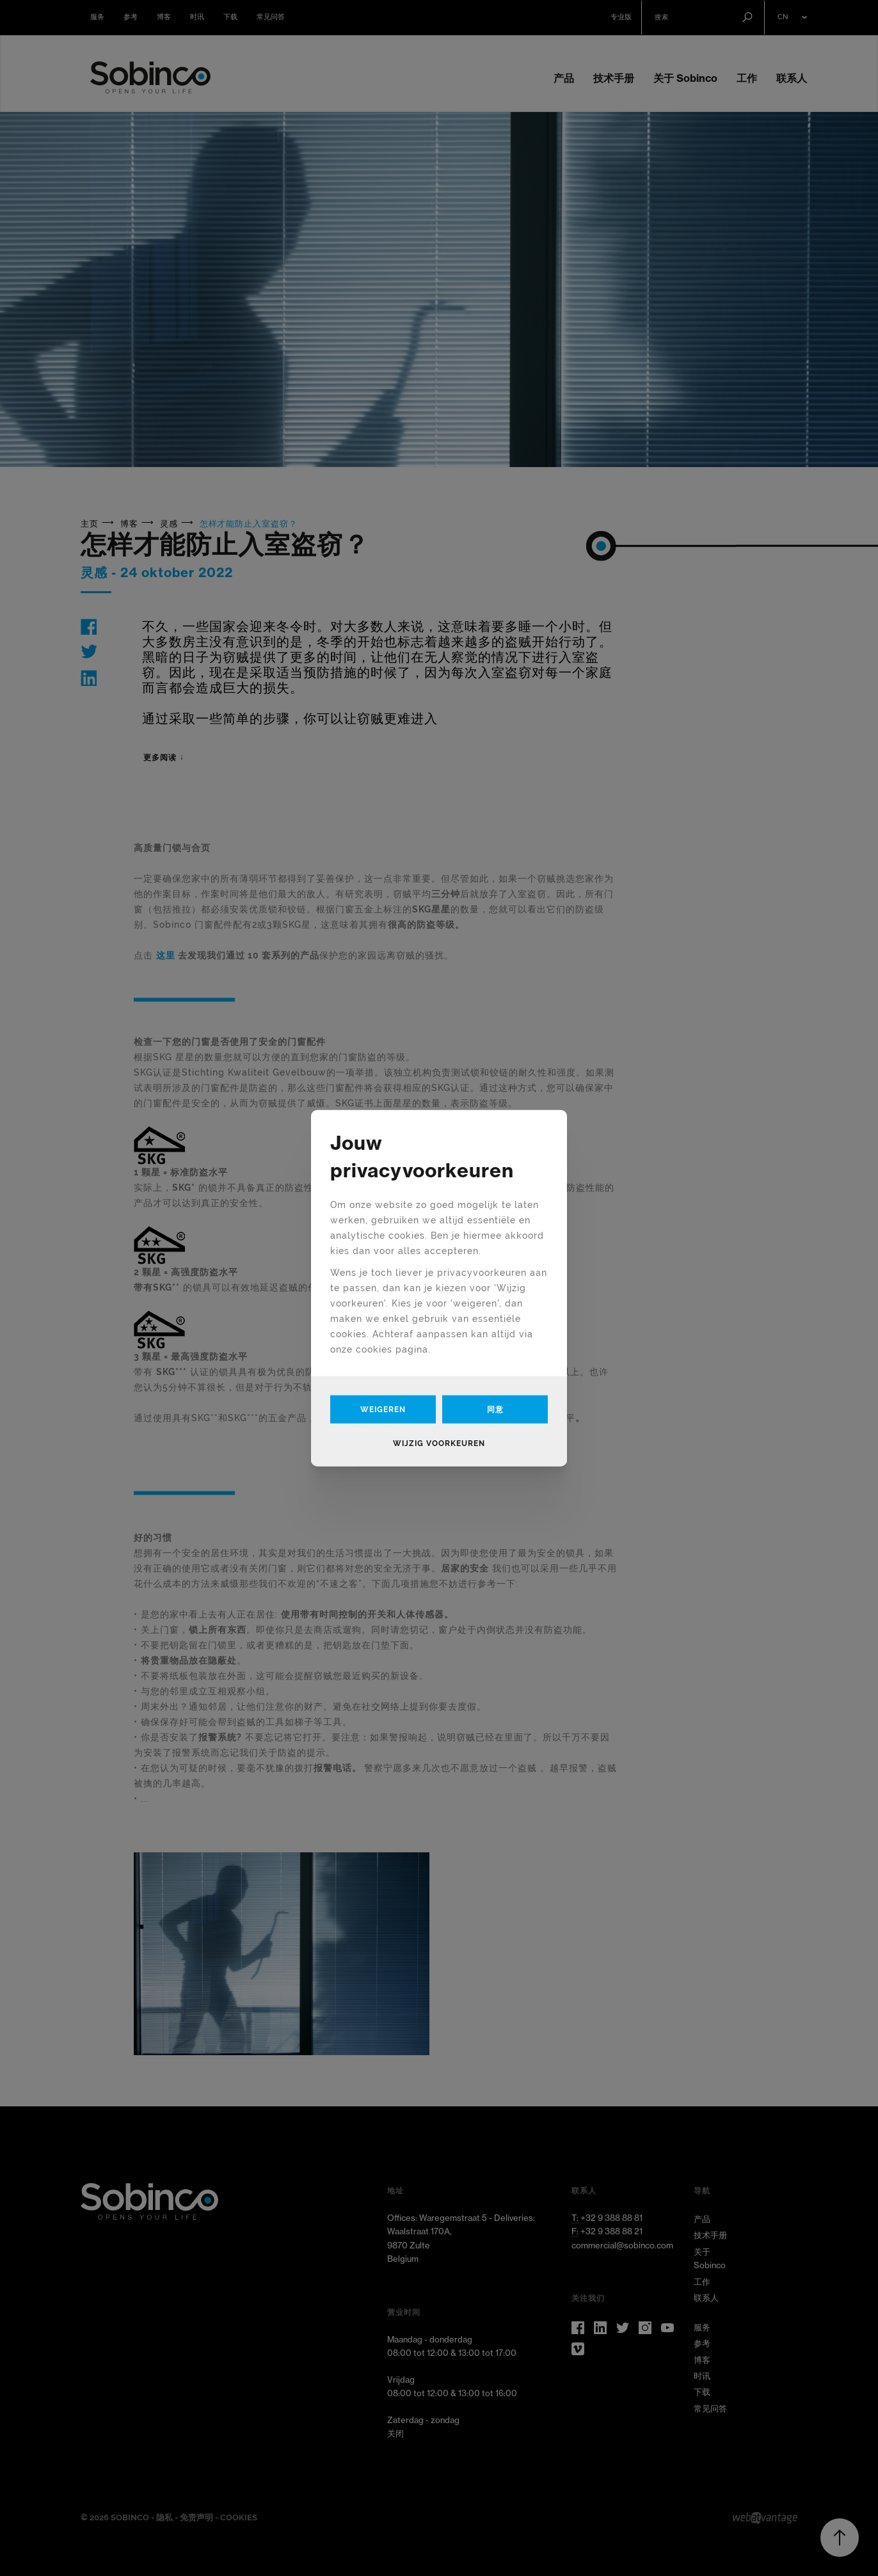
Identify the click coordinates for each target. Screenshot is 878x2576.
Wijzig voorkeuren (439, 1442)
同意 (495, 1408)
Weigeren (383, 1408)
